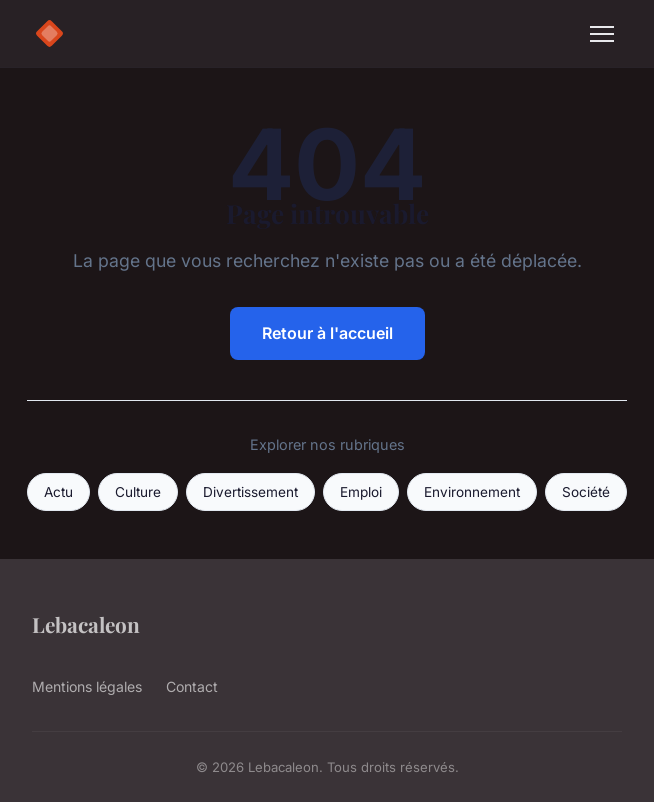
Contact (192, 686)
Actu (58, 492)
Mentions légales (87, 686)
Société (586, 492)
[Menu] (602, 34)
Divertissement (250, 492)
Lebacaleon (86, 624)
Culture (138, 492)
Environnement (472, 492)
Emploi (361, 492)
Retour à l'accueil (327, 333)
